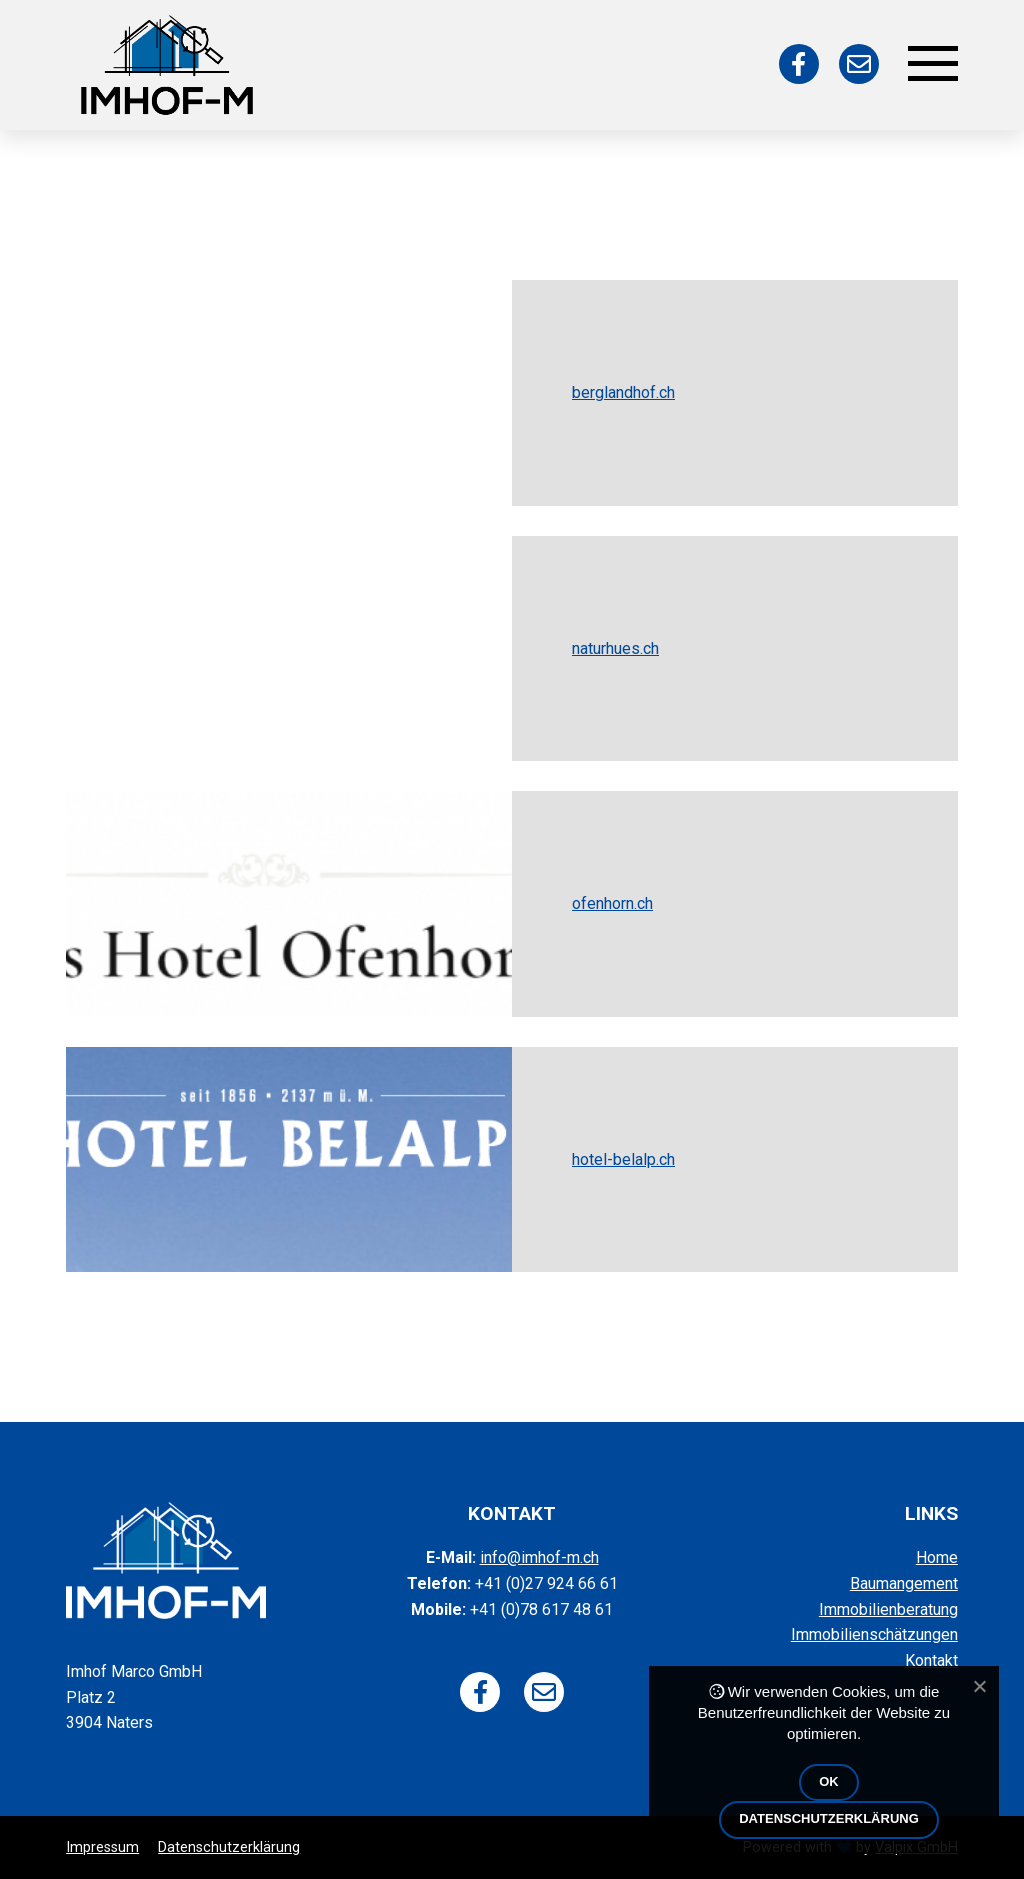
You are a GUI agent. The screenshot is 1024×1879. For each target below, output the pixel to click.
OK (829, 1781)
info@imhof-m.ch (539, 1557)
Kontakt (931, 1660)
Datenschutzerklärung (229, 1847)
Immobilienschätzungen (874, 1634)
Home (937, 1557)
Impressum (102, 1847)
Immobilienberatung (888, 1609)
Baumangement (904, 1583)
